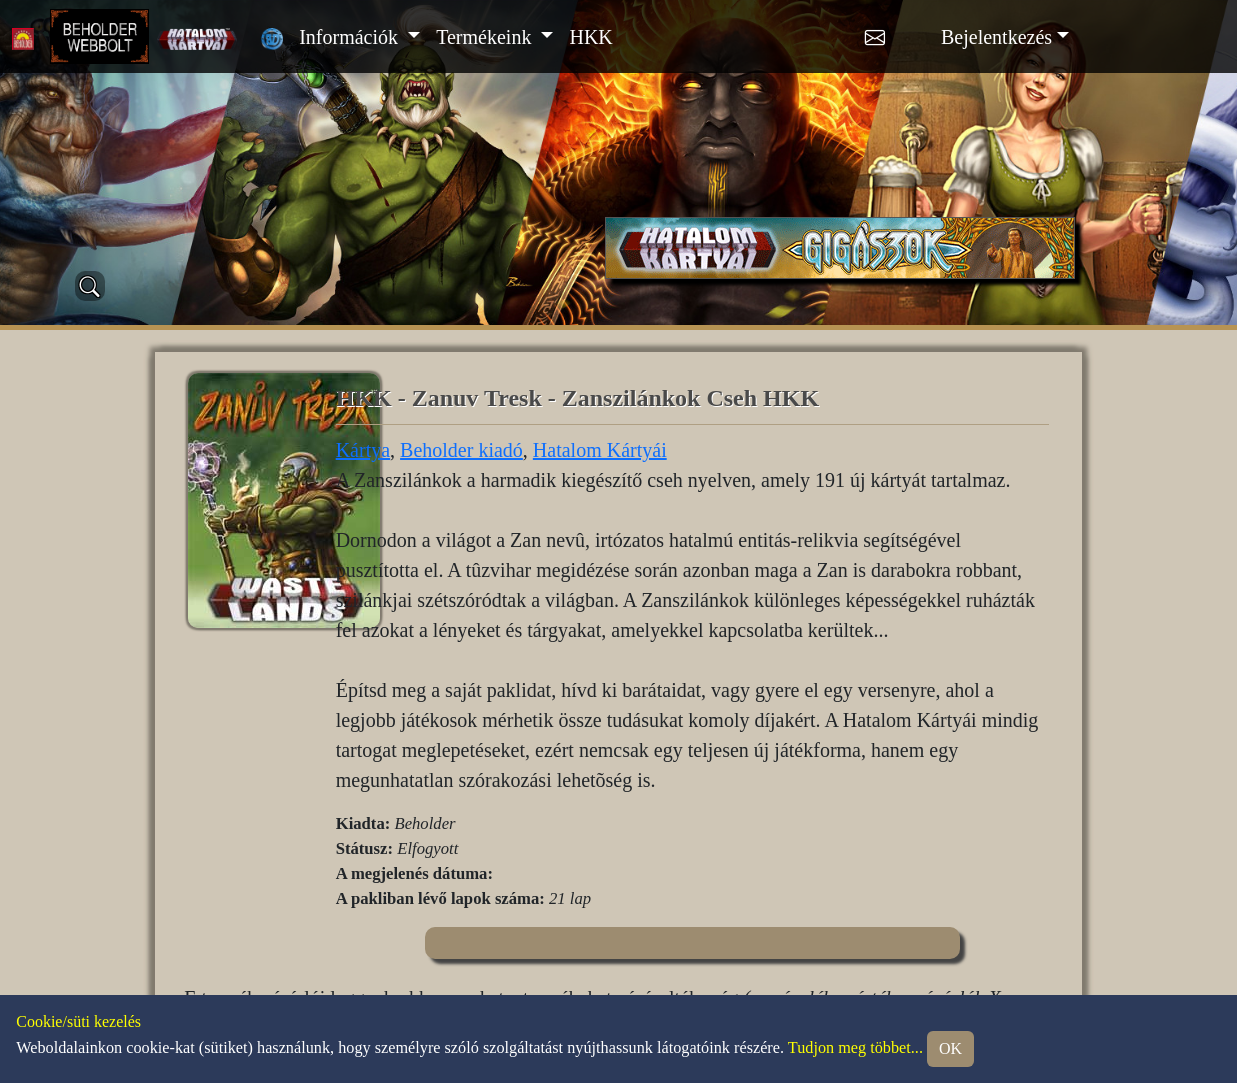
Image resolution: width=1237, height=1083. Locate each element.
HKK (590, 37)
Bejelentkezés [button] (996, 37)
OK (950, 1048)
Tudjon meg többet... (855, 1048)
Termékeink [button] (486, 37)
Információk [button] (351, 37)
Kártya (363, 450)
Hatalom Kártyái (600, 450)
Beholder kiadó (461, 450)
